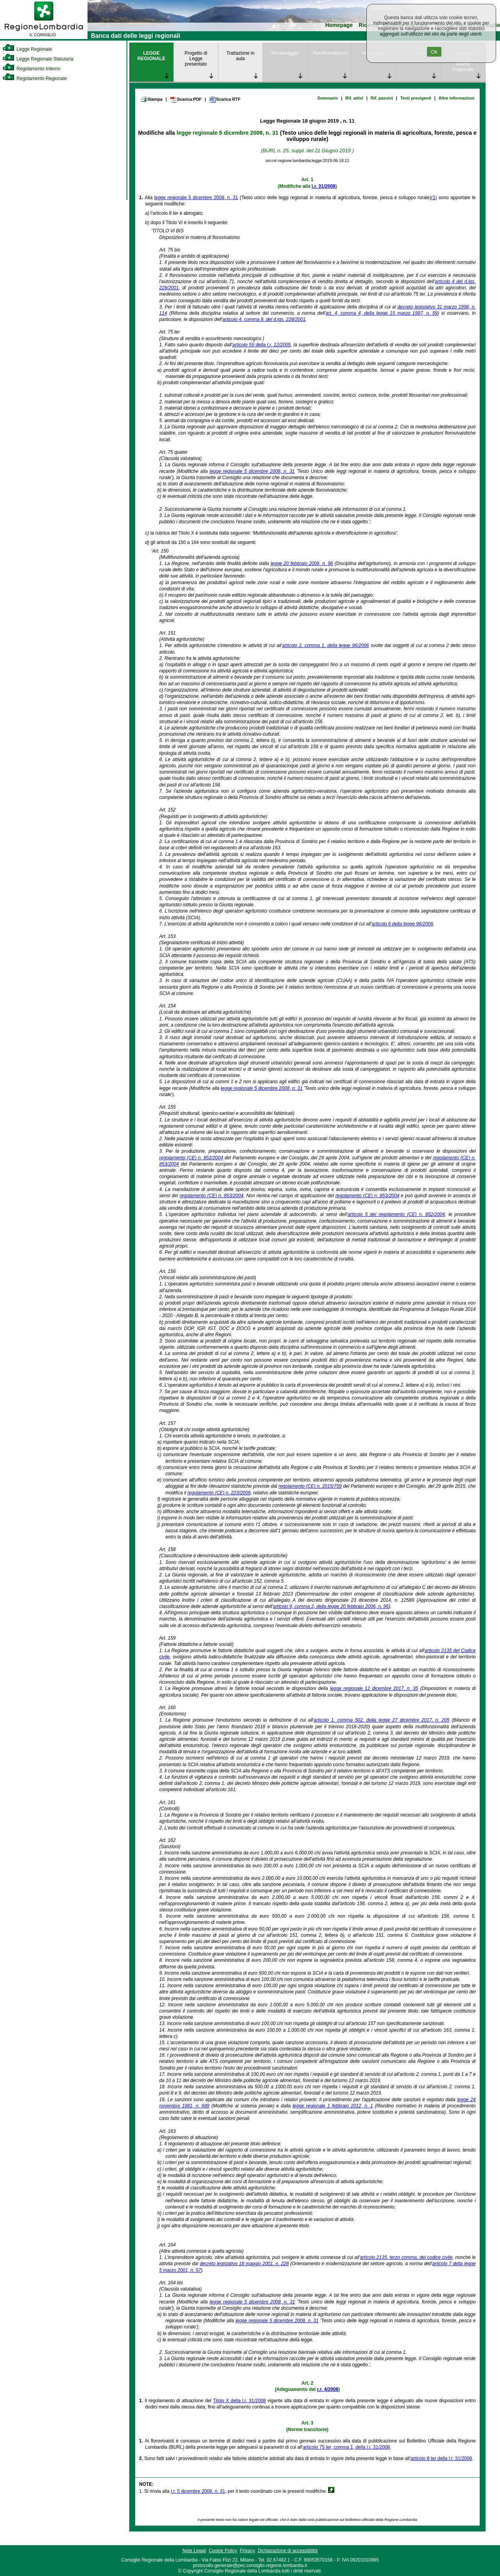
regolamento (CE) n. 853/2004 (211, 1195)
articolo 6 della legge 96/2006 (402, 924)
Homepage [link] (339, 25)
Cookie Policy (223, 2550)
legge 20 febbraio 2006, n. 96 (302, 563)
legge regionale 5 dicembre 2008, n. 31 (228, 133)
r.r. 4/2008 (327, 2389)
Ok (434, 52)
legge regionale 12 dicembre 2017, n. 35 (374, 1688)
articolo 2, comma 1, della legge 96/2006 (325, 645)
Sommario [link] (327, 98)
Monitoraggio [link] (284, 53)
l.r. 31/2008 (324, 186)
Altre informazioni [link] (457, 98)
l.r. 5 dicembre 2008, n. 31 (198, 2491)
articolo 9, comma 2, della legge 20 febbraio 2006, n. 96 (331, 1606)
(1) (434, 197)
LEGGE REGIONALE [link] (151, 55)
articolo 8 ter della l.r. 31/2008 (441, 2458)
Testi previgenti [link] (415, 98)
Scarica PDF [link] (186, 99)
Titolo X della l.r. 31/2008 (239, 2400)
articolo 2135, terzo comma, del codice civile (406, 2257)
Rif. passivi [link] (382, 98)
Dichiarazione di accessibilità (288, 2550)
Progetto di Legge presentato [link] (195, 58)
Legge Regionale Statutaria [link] (37, 59)
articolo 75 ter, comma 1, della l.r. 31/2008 (346, 2447)
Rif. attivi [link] (354, 98)
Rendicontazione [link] (330, 53)
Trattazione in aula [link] (240, 55)
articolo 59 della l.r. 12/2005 (261, 345)
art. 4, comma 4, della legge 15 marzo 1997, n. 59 (382, 313)
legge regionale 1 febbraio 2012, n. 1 (333, 2106)
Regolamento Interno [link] (31, 68)
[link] (44, 37)
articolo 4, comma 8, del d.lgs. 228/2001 (263, 319)
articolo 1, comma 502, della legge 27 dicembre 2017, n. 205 (382, 1720)
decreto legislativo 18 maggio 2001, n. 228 (244, 2263)
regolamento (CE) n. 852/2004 (191, 1158)
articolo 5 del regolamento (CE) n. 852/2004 (396, 1214)
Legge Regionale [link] (27, 49)
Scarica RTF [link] (224, 99)
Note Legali (194, 2550)
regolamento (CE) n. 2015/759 (310, 1486)
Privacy (247, 2550)
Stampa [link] (151, 99)
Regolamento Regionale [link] (34, 78)
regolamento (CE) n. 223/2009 (219, 1493)
